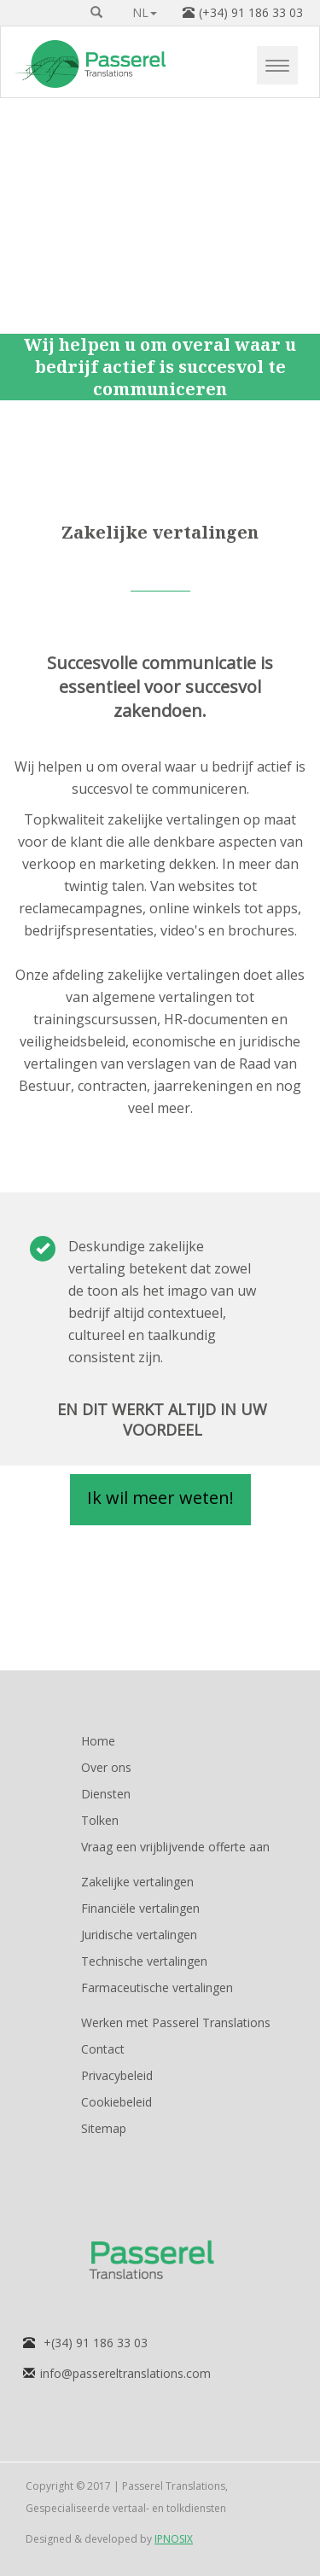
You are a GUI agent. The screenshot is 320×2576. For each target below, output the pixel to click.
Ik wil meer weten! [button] (160, 1497)
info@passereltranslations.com (125, 2373)
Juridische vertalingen (139, 1934)
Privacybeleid (117, 2075)
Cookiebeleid (116, 2102)
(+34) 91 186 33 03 (251, 12)
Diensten (106, 1794)
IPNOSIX (173, 2539)
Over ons (106, 1767)
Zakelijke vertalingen (137, 1882)
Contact (103, 2049)
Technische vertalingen (144, 1961)
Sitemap (103, 2128)
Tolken (100, 1820)
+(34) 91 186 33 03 (96, 2342)
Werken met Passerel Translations (176, 2022)
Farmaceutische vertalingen (157, 1987)
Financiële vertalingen (140, 1908)
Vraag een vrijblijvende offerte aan (175, 1847)
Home (98, 1741)
